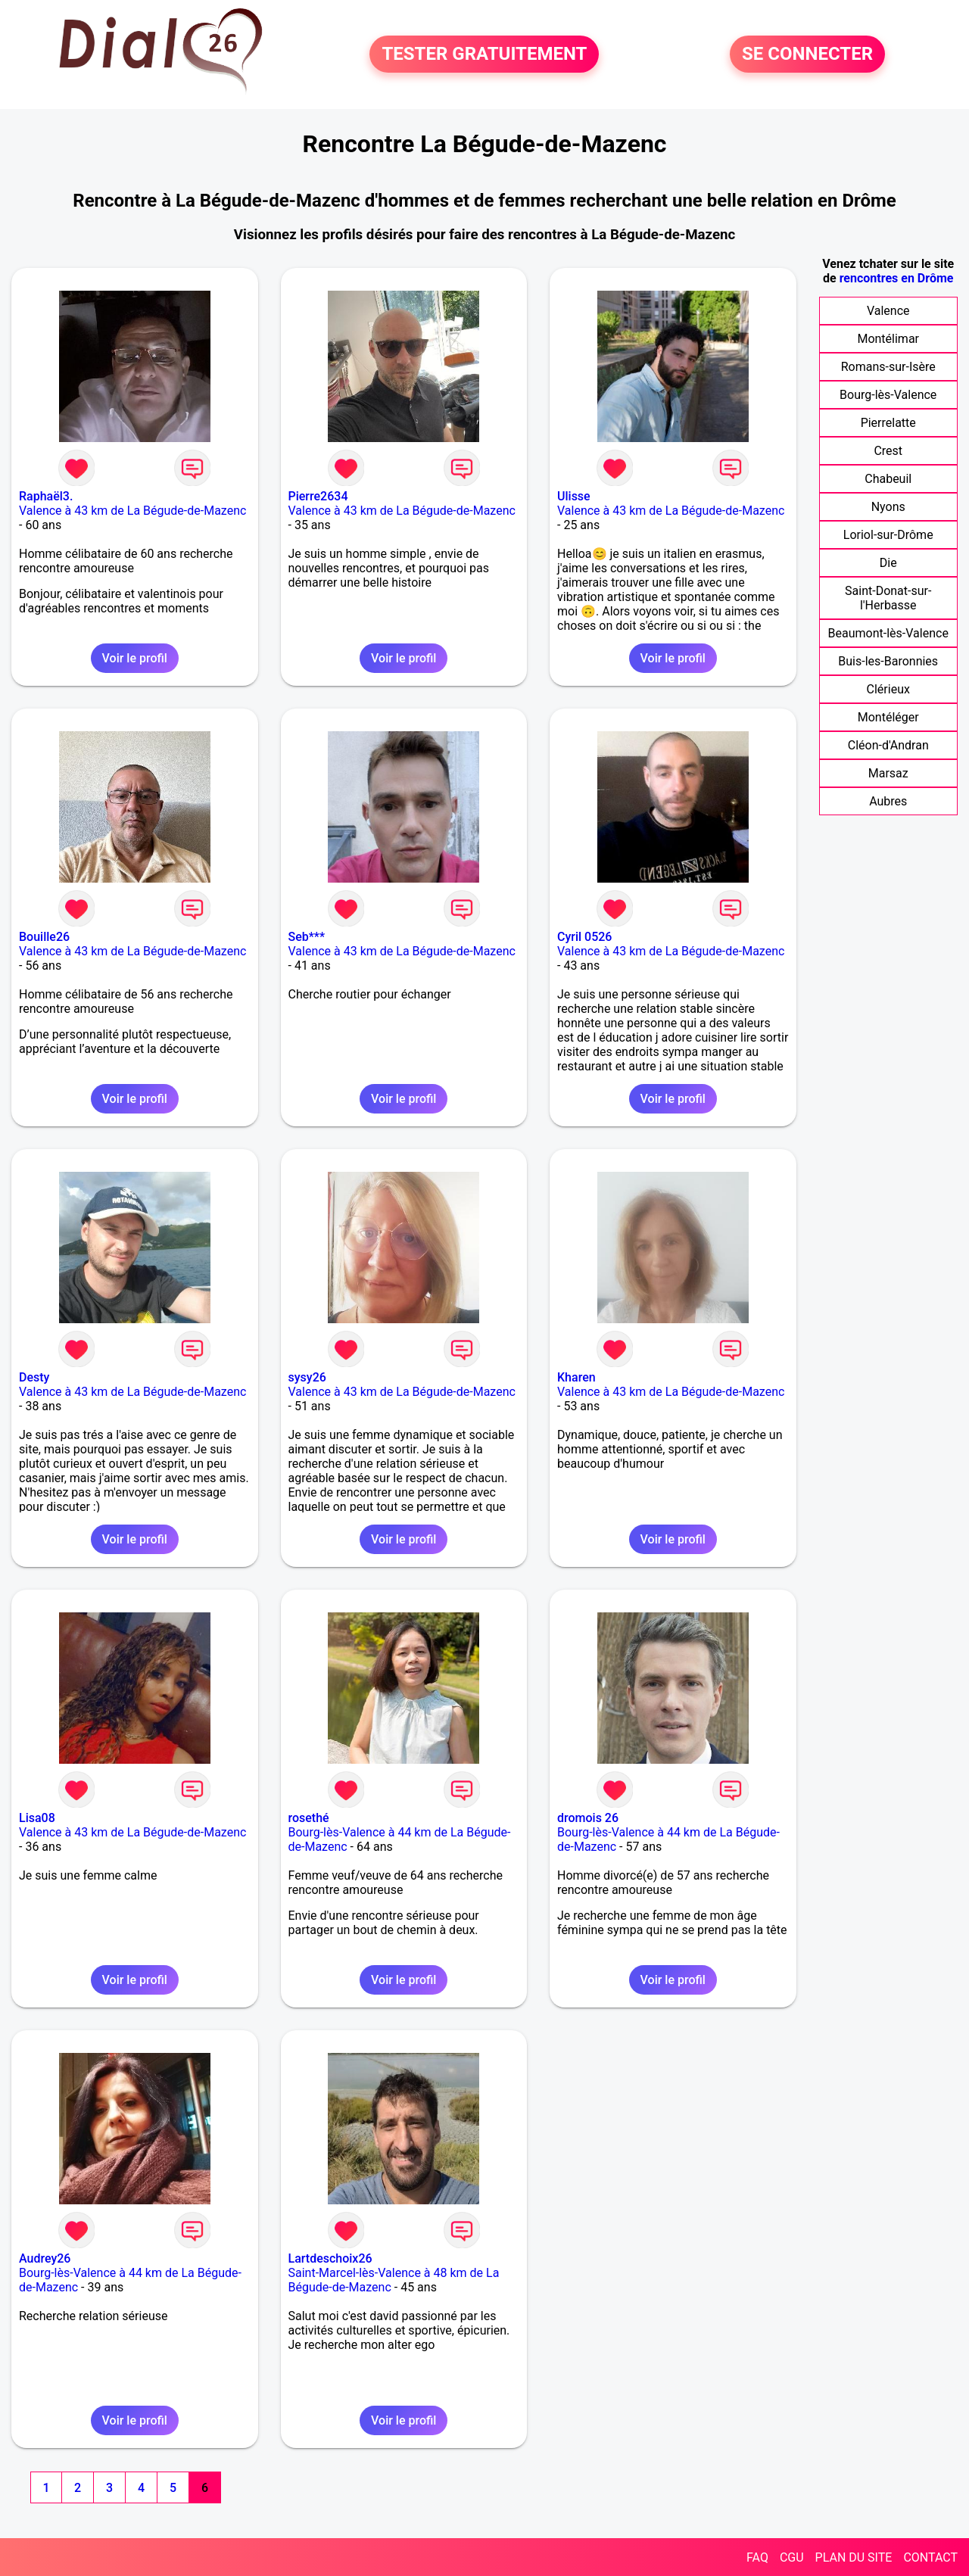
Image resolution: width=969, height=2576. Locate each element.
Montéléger (888, 717)
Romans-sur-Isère (888, 367)
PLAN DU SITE (854, 2557)
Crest (888, 451)
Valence (888, 311)
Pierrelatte (888, 423)
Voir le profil (134, 658)
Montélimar (888, 339)
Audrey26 (44, 2258)
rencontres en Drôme (897, 278)
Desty (34, 1377)
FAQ (757, 2557)
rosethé (308, 1818)
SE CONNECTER (807, 54)
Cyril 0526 (584, 937)
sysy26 (307, 1377)
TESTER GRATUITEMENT (484, 54)
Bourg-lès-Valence (888, 395)
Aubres (888, 801)
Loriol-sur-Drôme (888, 535)
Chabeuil (888, 479)
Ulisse (573, 496)
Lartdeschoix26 (330, 2258)
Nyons (888, 507)
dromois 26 (587, 1818)
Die (888, 563)
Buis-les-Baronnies (888, 661)
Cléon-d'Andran (888, 745)
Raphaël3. (46, 496)
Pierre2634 (318, 496)
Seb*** (307, 937)
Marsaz (888, 773)
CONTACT (930, 2557)
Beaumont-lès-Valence (888, 633)
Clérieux (888, 689)
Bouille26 (44, 937)
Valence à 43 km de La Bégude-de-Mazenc (132, 510)
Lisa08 (37, 1818)
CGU (792, 2557)
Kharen (576, 1377)
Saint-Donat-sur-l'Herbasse (888, 598)
